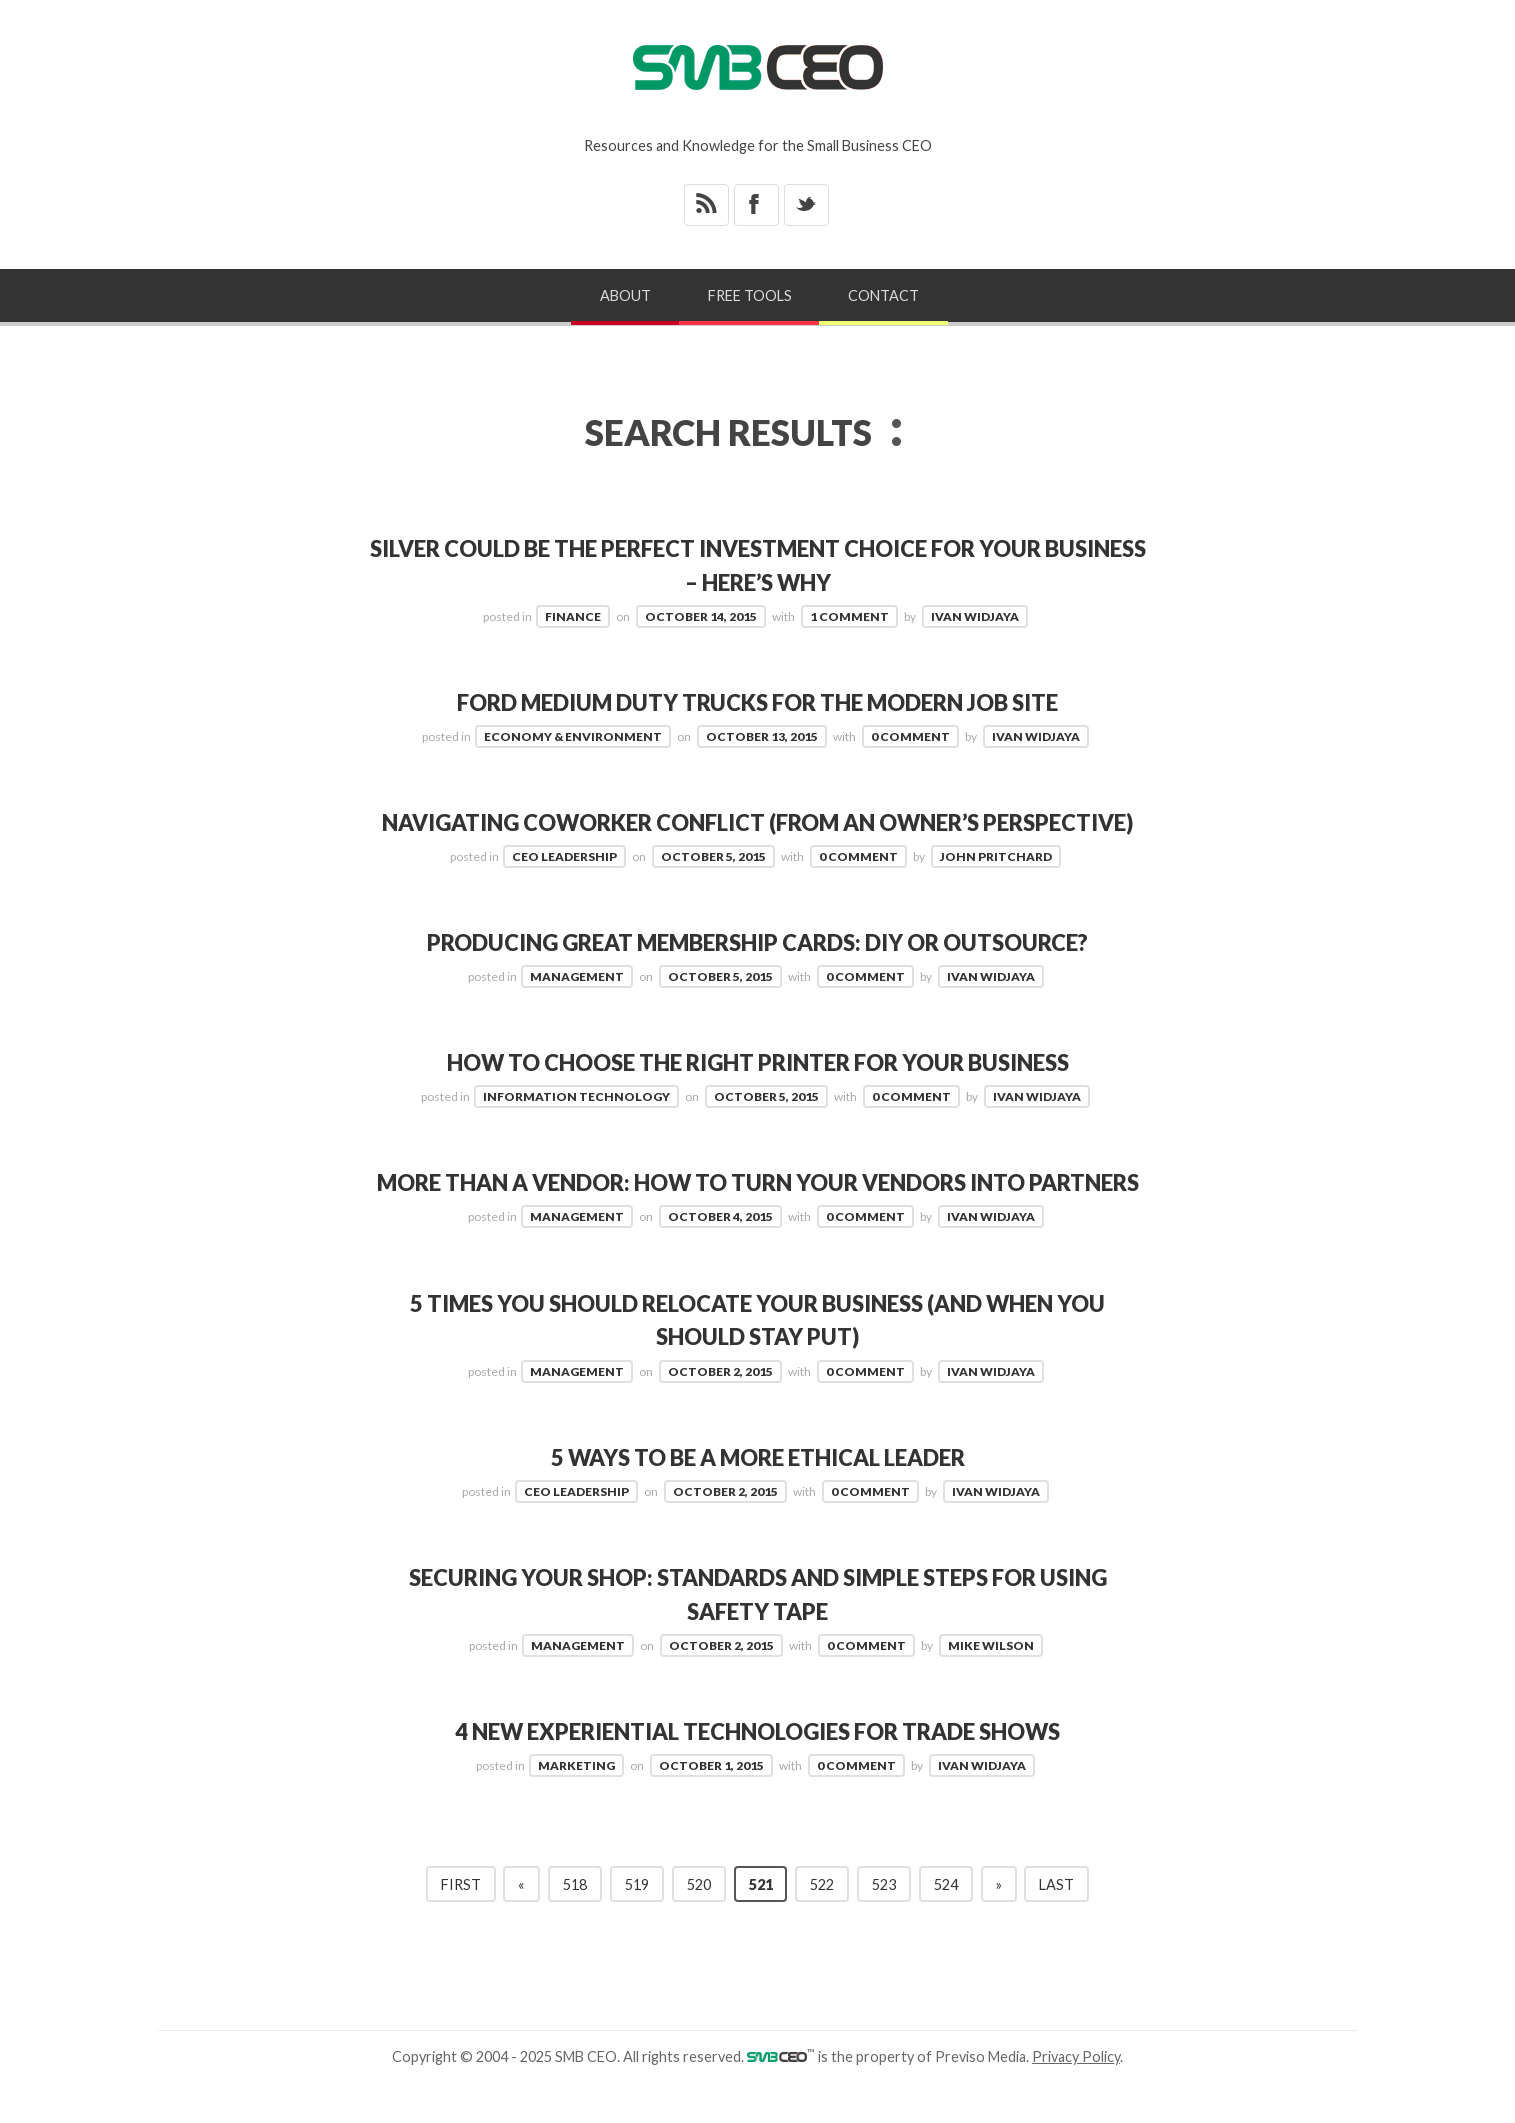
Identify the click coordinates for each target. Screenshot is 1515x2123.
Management (577, 975)
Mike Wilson (991, 1676)
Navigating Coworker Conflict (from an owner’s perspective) (757, 821)
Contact (883, 295)
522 (822, 1914)
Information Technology (576, 1095)
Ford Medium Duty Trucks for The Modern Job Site (757, 701)
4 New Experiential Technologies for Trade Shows (757, 1762)
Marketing (576, 1796)
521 (761, 1914)
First (461, 1914)
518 (575, 1914)
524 (946, 1914)
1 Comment (849, 615)
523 (884, 1914)
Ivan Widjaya (975, 615)
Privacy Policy (1076, 2087)
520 (699, 1914)
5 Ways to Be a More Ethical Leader (757, 1488)
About (625, 295)
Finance (573, 615)
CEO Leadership (564, 855)
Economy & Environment (573, 735)
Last (1056, 1914)
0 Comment (910, 735)
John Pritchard (996, 855)
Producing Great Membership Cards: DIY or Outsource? (757, 941)
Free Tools (750, 295)
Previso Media (980, 2087)
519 (637, 1914)
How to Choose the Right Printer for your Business (757, 1061)
